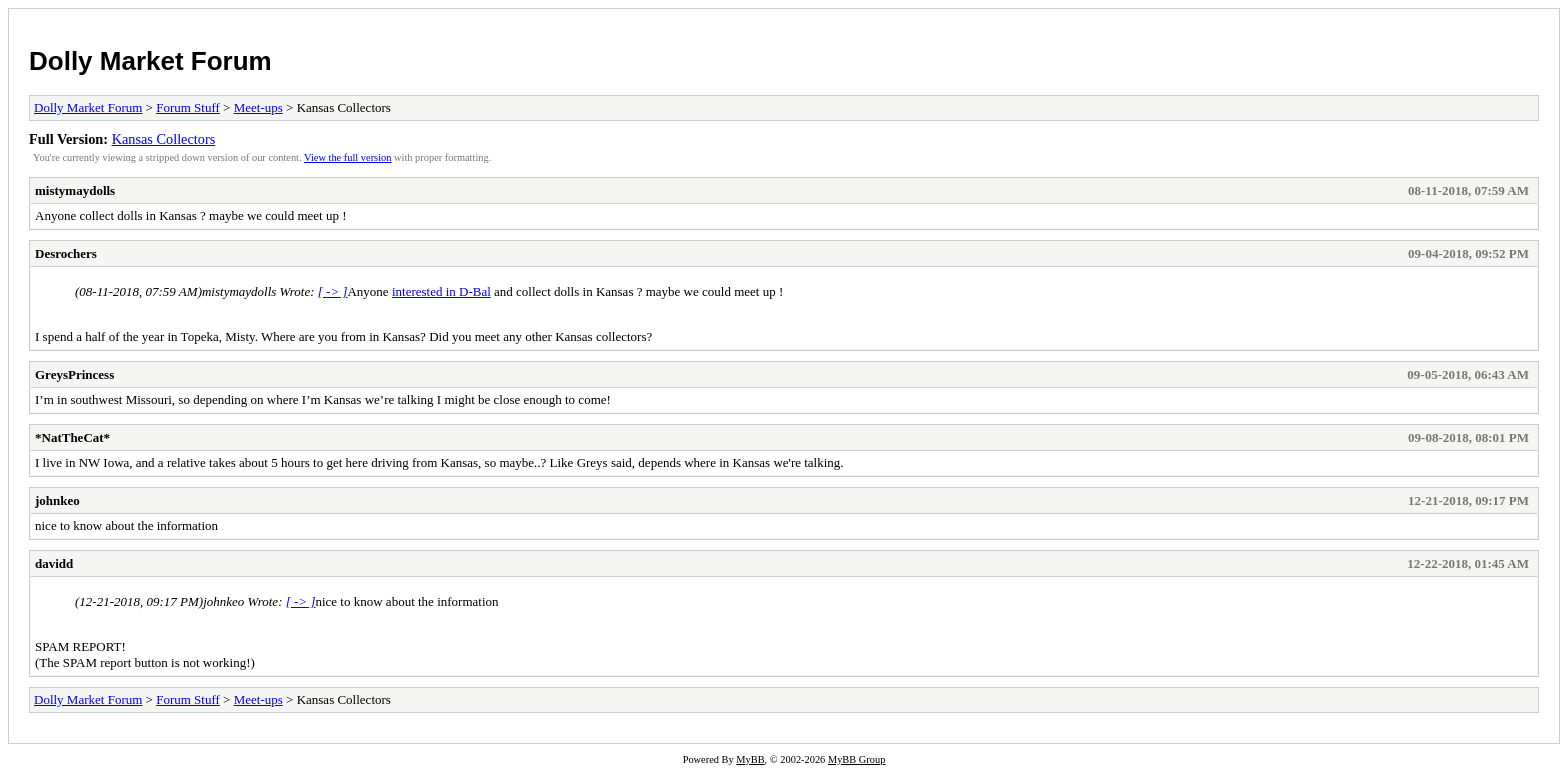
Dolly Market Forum (150, 61)
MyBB (750, 759)
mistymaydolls (75, 190)
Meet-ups (258, 107)
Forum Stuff (188, 107)
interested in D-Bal (441, 291)
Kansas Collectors (164, 139)
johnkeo (57, 500)
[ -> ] (333, 291)
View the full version (347, 157)
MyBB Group (856, 759)
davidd (54, 563)
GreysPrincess (74, 374)
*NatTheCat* (72, 437)
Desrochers (66, 253)
